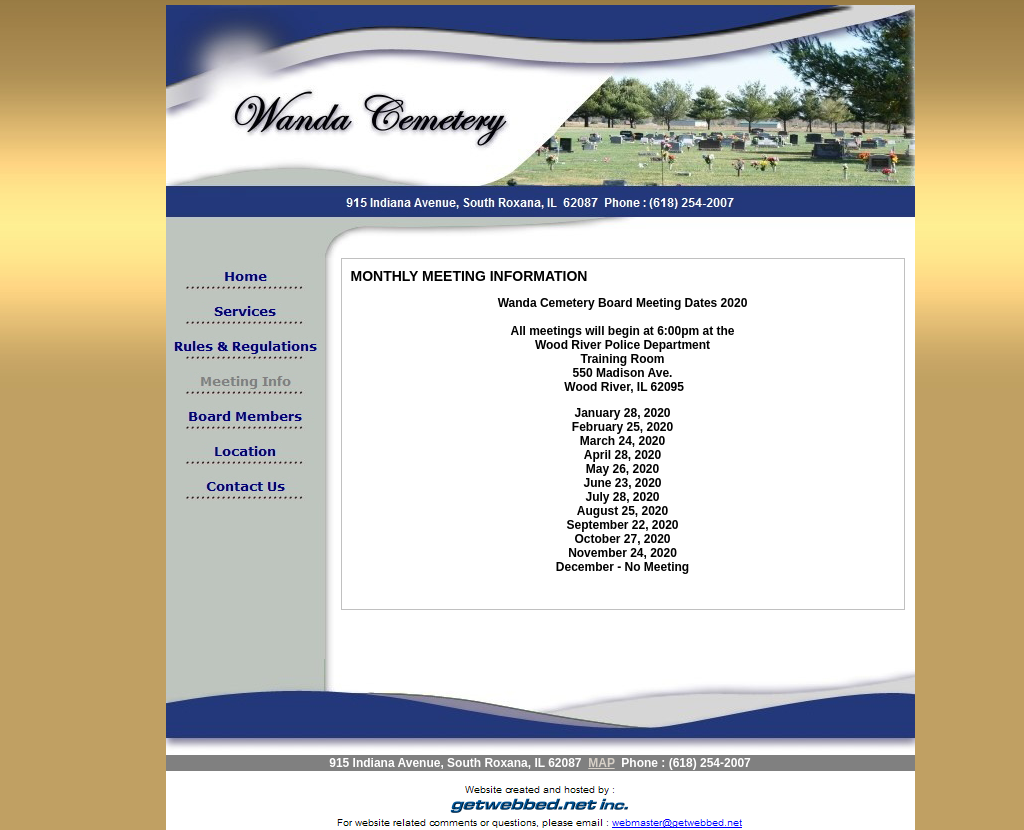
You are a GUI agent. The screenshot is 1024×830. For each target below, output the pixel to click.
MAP (601, 763)
